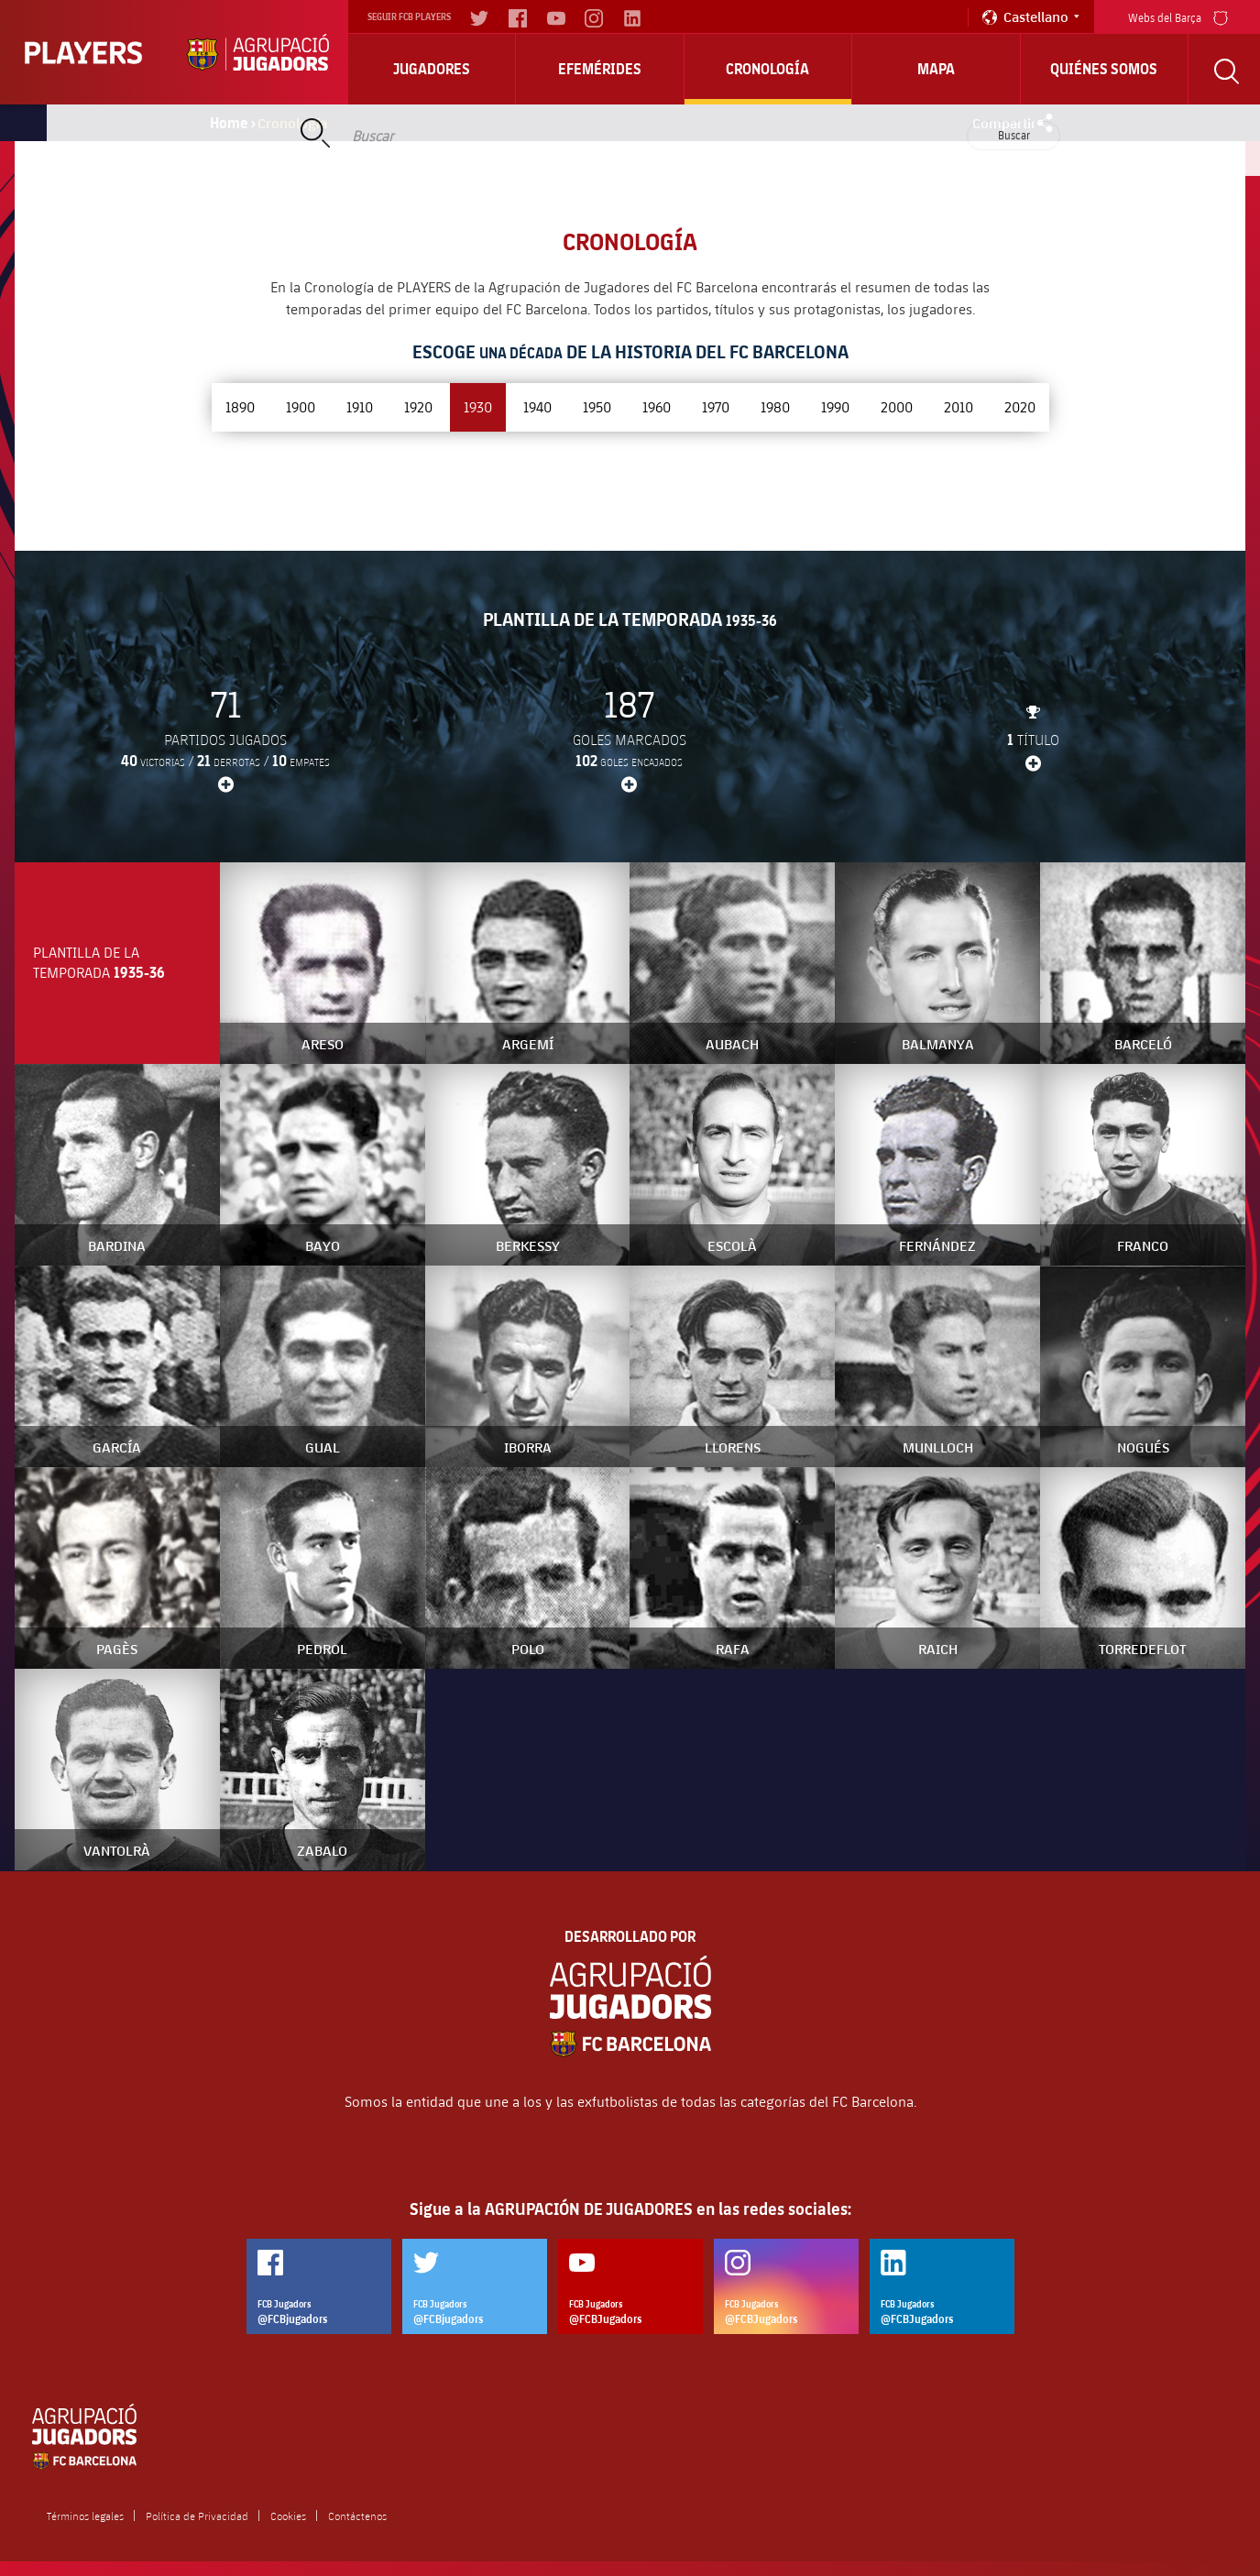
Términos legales (85, 2515)
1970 (715, 406)
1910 (359, 406)
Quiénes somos (1103, 69)
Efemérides (599, 69)
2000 (897, 406)
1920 (418, 406)
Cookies (288, 2515)
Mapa (936, 69)
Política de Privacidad (197, 2515)
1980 (775, 406)
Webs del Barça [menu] (1178, 16)
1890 (240, 406)
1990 (835, 406)
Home (229, 123)
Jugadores (431, 69)
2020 (1019, 406)
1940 (537, 406)
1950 (597, 406)
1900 (300, 406)
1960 (656, 406)
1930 (478, 406)
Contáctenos (357, 2515)
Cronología (767, 69)
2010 (958, 406)
